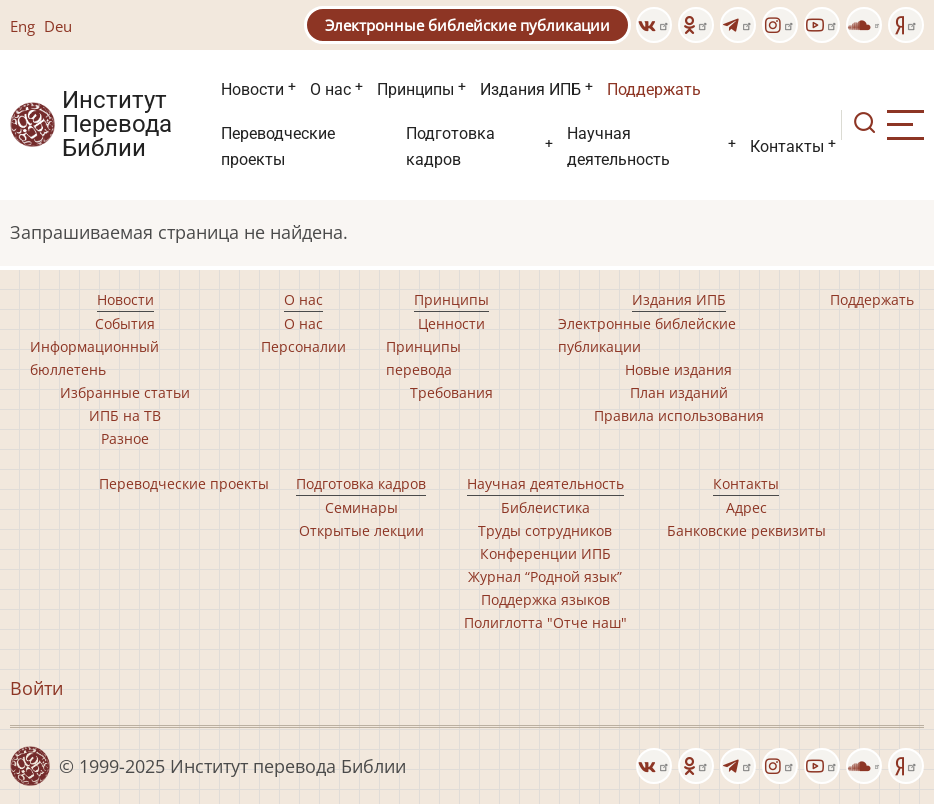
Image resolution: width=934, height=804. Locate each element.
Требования (451, 392)
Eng (22, 26)
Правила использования (679, 415)
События (125, 323)
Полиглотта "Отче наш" (545, 622)
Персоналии (303, 346)
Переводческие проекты (278, 146)
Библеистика (545, 507)
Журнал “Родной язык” (545, 576)
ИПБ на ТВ (125, 415)
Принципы (415, 89)
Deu (58, 26)
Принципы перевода (423, 358)
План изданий (679, 392)
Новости (252, 89)
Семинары (361, 507)
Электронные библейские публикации (467, 25)
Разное (125, 438)
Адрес (746, 507)
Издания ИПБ (530, 89)
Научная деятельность (618, 146)
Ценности (451, 323)
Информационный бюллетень (94, 358)
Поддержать (654, 89)
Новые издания (678, 369)
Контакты (787, 146)
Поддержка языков (545, 599)
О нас (330, 89)
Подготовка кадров (450, 146)
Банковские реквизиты (746, 530)
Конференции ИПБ (545, 553)
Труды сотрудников (545, 530)
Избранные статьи (125, 392)
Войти (36, 688)
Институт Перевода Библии (117, 125)
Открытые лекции (361, 530)
